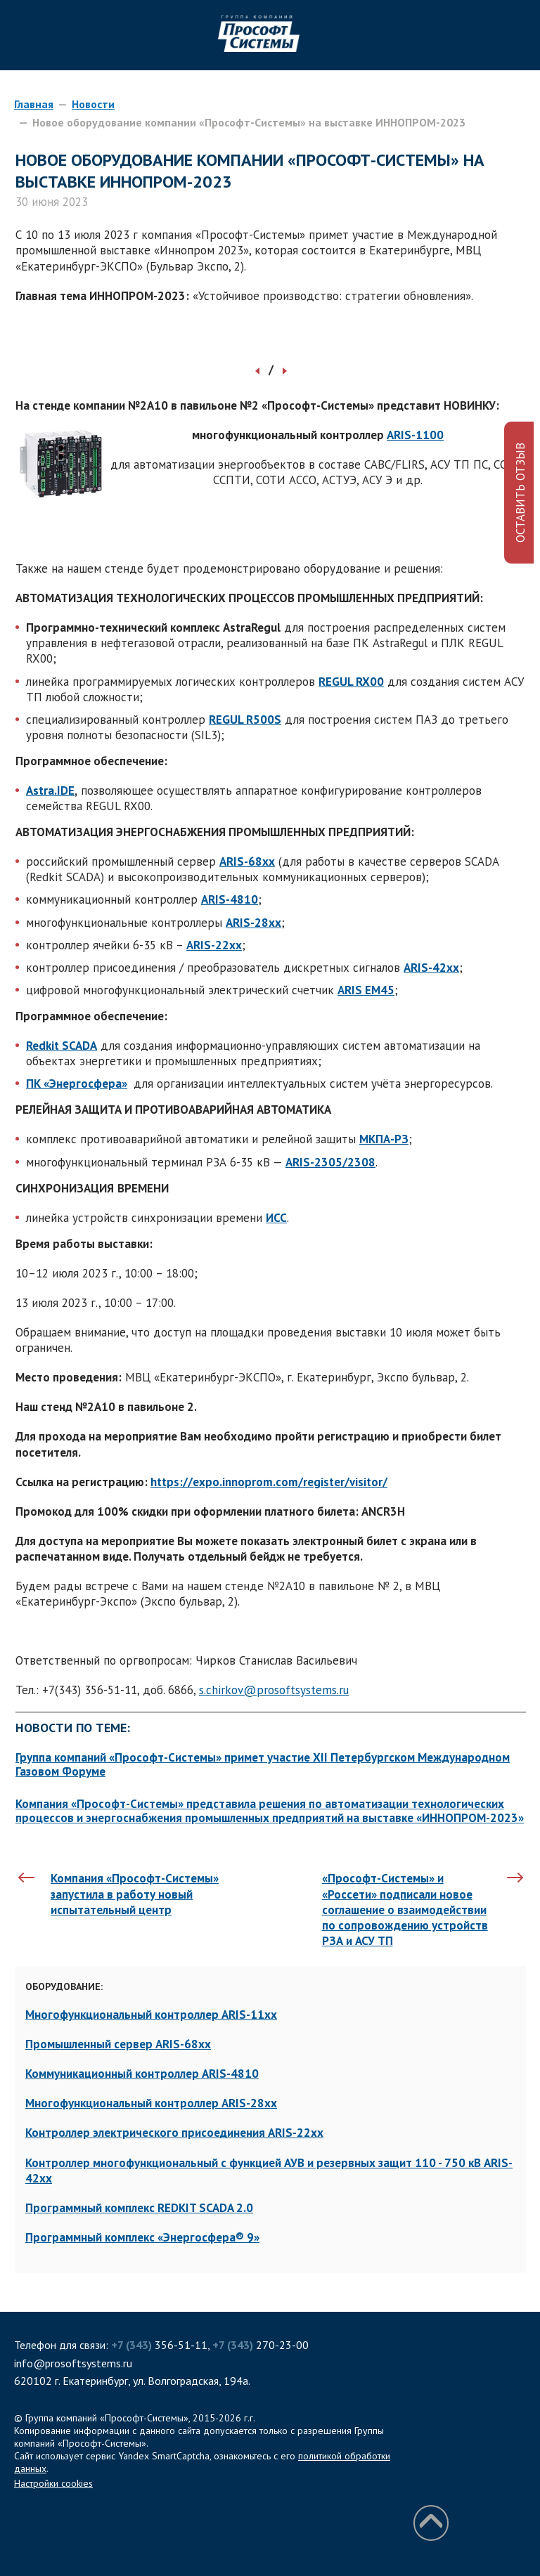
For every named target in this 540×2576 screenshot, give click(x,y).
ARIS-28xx (253, 922)
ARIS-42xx (431, 967)
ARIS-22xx (214, 945)
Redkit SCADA (61, 1045)
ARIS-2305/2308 (330, 1162)
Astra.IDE (50, 790)
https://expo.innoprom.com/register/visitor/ (268, 1482)
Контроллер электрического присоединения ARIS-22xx (174, 2132)
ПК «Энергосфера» (76, 1083)
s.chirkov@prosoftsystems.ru (274, 1690)
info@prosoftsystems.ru (73, 2363)
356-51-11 (159, 2345)
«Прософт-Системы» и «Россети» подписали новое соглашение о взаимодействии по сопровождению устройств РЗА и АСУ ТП (405, 1909)
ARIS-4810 (229, 899)
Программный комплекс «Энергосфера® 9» (142, 2237)
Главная (33, 104)
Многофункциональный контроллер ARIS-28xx (151, 2103)
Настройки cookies (53, 2483)
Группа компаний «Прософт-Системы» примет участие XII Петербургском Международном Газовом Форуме (262, 1764)
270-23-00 (260, 2345)
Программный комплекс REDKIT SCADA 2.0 (139, 2208)
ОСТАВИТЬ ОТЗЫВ (520, 492)
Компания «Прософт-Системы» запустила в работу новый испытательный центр (135, 1894)
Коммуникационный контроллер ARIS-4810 (142, 2073)
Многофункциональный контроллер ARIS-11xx (151, 2014)
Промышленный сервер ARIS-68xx (118, 2044)
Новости (93, 104)
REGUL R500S (245, 719)
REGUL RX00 (351, 681)
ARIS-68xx (247, 861)
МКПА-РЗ (384, 1139)
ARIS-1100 (415, 435)
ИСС (276, 1217)
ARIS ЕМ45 (366, 990)
